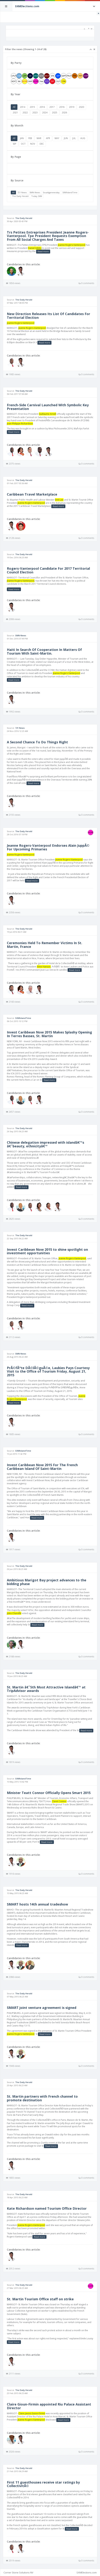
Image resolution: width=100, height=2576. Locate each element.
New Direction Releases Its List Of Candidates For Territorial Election (48, 316)
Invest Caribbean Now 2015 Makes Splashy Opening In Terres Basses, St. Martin (49, 1034)
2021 (15, 112)
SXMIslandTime (69, 192)
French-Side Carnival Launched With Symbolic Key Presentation (48, 407)
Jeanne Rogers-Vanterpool (71, 244)
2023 (35, 112)
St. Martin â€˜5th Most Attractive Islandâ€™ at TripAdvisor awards (46, 1689)
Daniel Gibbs (34, 248)
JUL (74, 138)
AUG (82, 138)
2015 (32, 107)
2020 (81, 107)
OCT (23, 143)
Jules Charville (14, 1613)
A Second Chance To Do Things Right (37, 742)
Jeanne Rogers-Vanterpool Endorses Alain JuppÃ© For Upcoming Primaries (48, 847)
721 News (22, 192)
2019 (71, 107)
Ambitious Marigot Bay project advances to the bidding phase (46, 1582)
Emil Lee (59, 499)
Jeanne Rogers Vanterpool (66, 673)
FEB (30, 138)
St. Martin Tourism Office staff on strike (40, 2299)
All (14, 107)
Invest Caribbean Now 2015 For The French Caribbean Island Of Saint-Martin (42, 1467)
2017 (52, 107)
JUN (66, 138)
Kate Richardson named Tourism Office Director (47, 2208)
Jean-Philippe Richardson (20, 423)
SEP (14, 143)
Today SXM (36, 196)
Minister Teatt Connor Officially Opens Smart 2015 (49, 1792)
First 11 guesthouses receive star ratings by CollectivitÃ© (43, 2484)
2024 (44, 112)
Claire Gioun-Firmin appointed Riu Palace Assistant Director (49, 2406)
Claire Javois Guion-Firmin (31, 2413)
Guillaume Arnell (47, 413)
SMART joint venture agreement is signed (41, 2007)
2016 (42, 107)
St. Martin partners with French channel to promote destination (42, 2098)
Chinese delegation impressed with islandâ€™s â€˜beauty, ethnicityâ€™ (45, 1144)
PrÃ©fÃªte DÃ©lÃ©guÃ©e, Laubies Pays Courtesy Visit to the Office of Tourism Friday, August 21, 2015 (48, 1371)
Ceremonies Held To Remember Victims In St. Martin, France (44, 945)
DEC (42, 143)
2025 (54, 112)
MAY (57, 138)
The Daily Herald (20, 196)
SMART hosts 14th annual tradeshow (37, 1904)
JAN (22, 138)
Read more (43, 251)
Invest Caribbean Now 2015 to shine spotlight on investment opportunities (47, 1251)
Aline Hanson (44, 966)
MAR (39, 138)
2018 (61, 107)
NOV (32, 143)
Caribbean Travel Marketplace (32, 494)
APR (48, 138)
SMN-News (34, 192)
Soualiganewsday (51, 192)
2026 (64, 112)
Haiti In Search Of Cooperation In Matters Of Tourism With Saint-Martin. (44, 651)
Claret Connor (59, 1801)
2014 (22, 107)
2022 (25, 112)
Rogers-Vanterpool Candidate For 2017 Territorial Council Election (48, 570)
